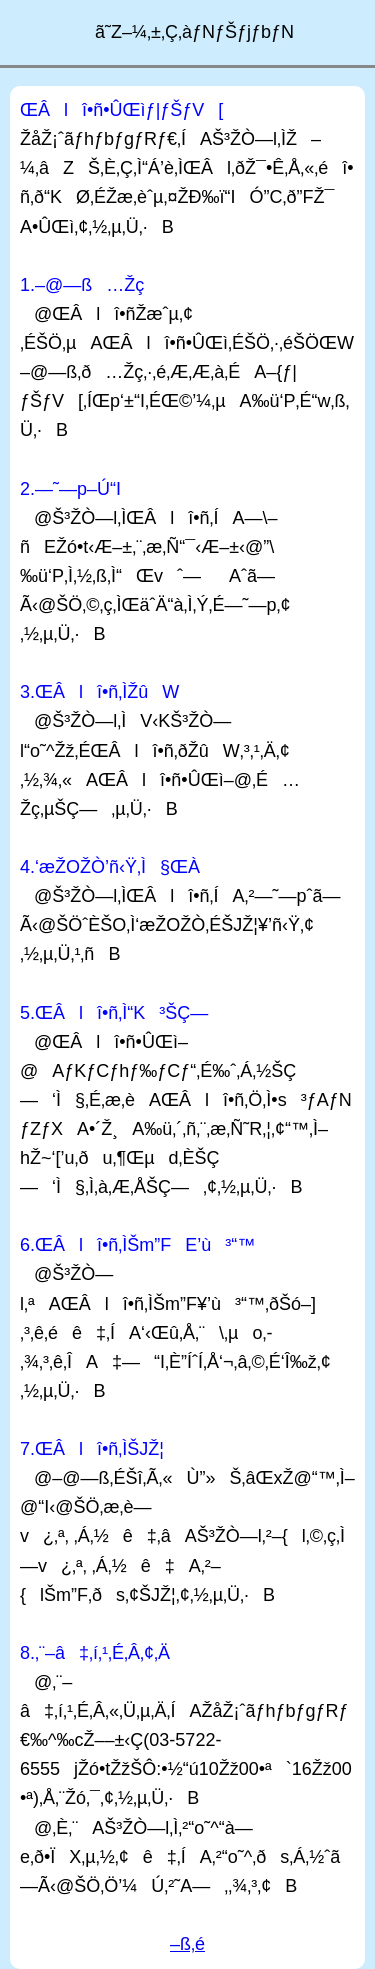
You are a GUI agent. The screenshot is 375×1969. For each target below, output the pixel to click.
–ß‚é (187, 1944)
